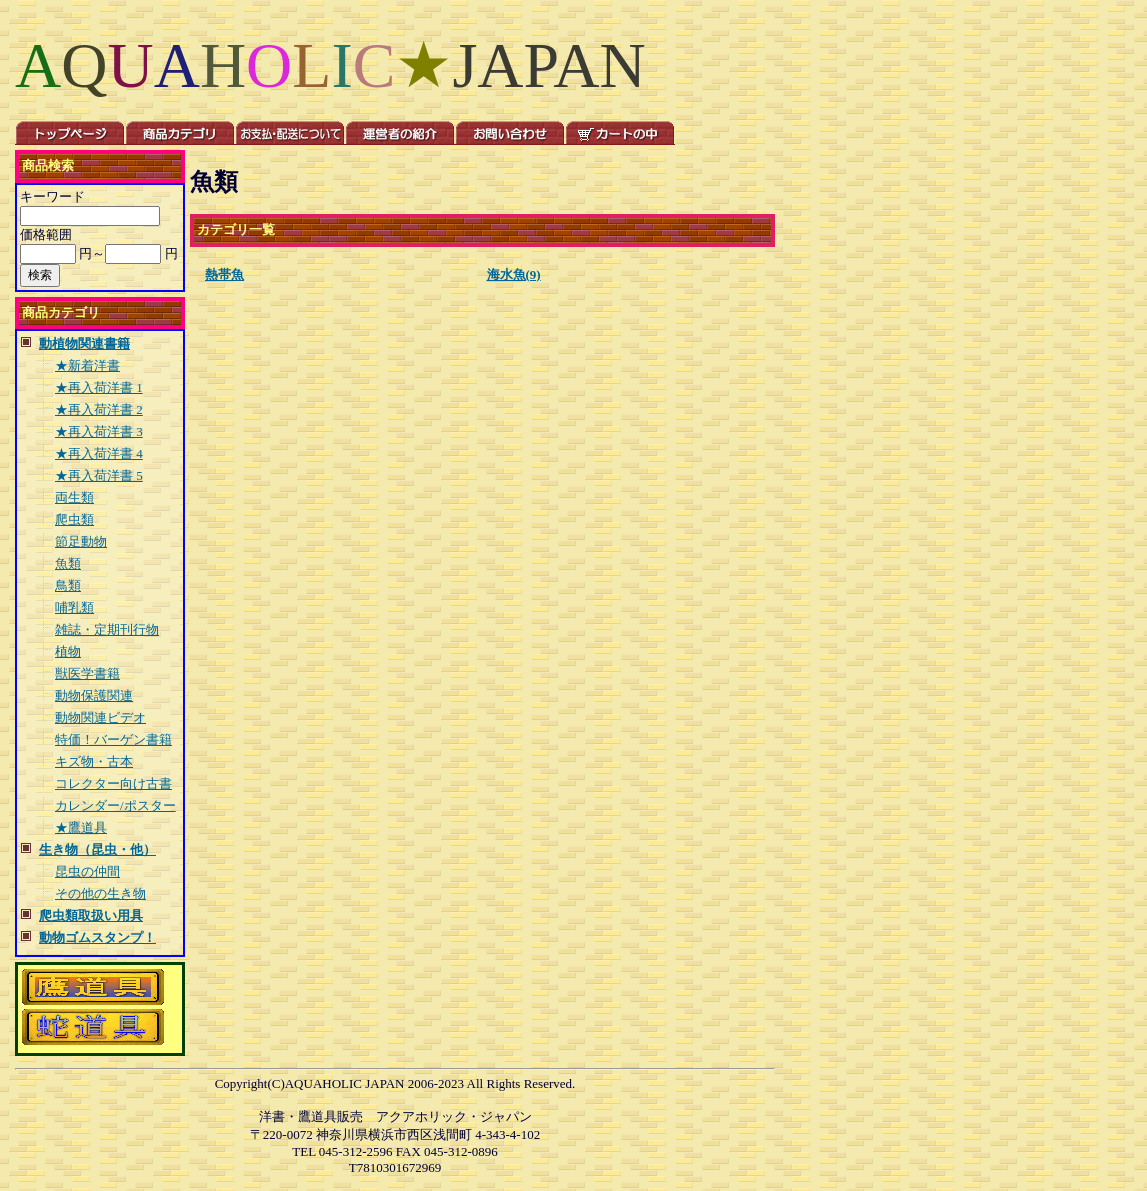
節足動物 (81, 541)
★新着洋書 (87, 365)
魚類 (68, 563)
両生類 (74, 497)
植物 (68, 651)
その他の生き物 (100, 893)
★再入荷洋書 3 (99, 431)
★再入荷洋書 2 (99, 409)
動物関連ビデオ (100, 717)
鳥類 (68, 585)
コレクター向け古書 (113, 783)
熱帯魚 (224, 274)
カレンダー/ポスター (115, 805)
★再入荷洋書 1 (99, 387)
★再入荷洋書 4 (99, 453)
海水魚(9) (514, 274)
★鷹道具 (81, 827)
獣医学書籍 (87, 673)
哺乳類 (74, 607)
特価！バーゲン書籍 (113, 739)
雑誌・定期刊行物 (107, 629)
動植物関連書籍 (84, 343)
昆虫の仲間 (87, 871)
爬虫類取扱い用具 (91, 915)
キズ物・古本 (94, 761)
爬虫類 (74, 519)
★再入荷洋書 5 (99, 475)
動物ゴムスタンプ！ (97, 937)
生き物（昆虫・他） (97, 849)
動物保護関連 (94, 695)
